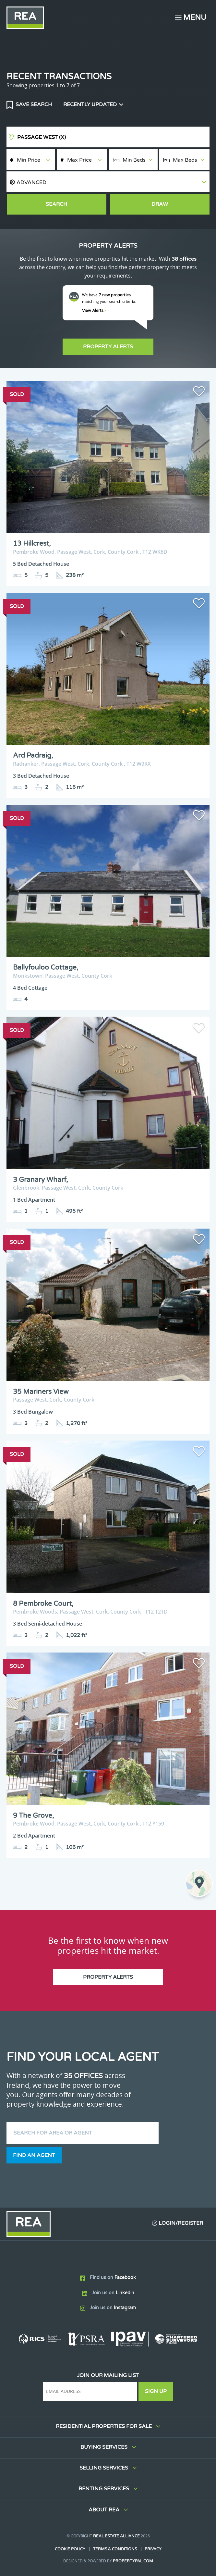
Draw (159, 204)
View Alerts (94, 310)
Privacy (153, 2549)
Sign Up (156, 2391)
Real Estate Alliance (116, 2536)
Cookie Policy (70, 2549)
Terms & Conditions (115, 2549)
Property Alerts (108, 346)
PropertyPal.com (133, 2561)
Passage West (41, 137)
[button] (108, 181)
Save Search (33, 104)
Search (56, 204)
